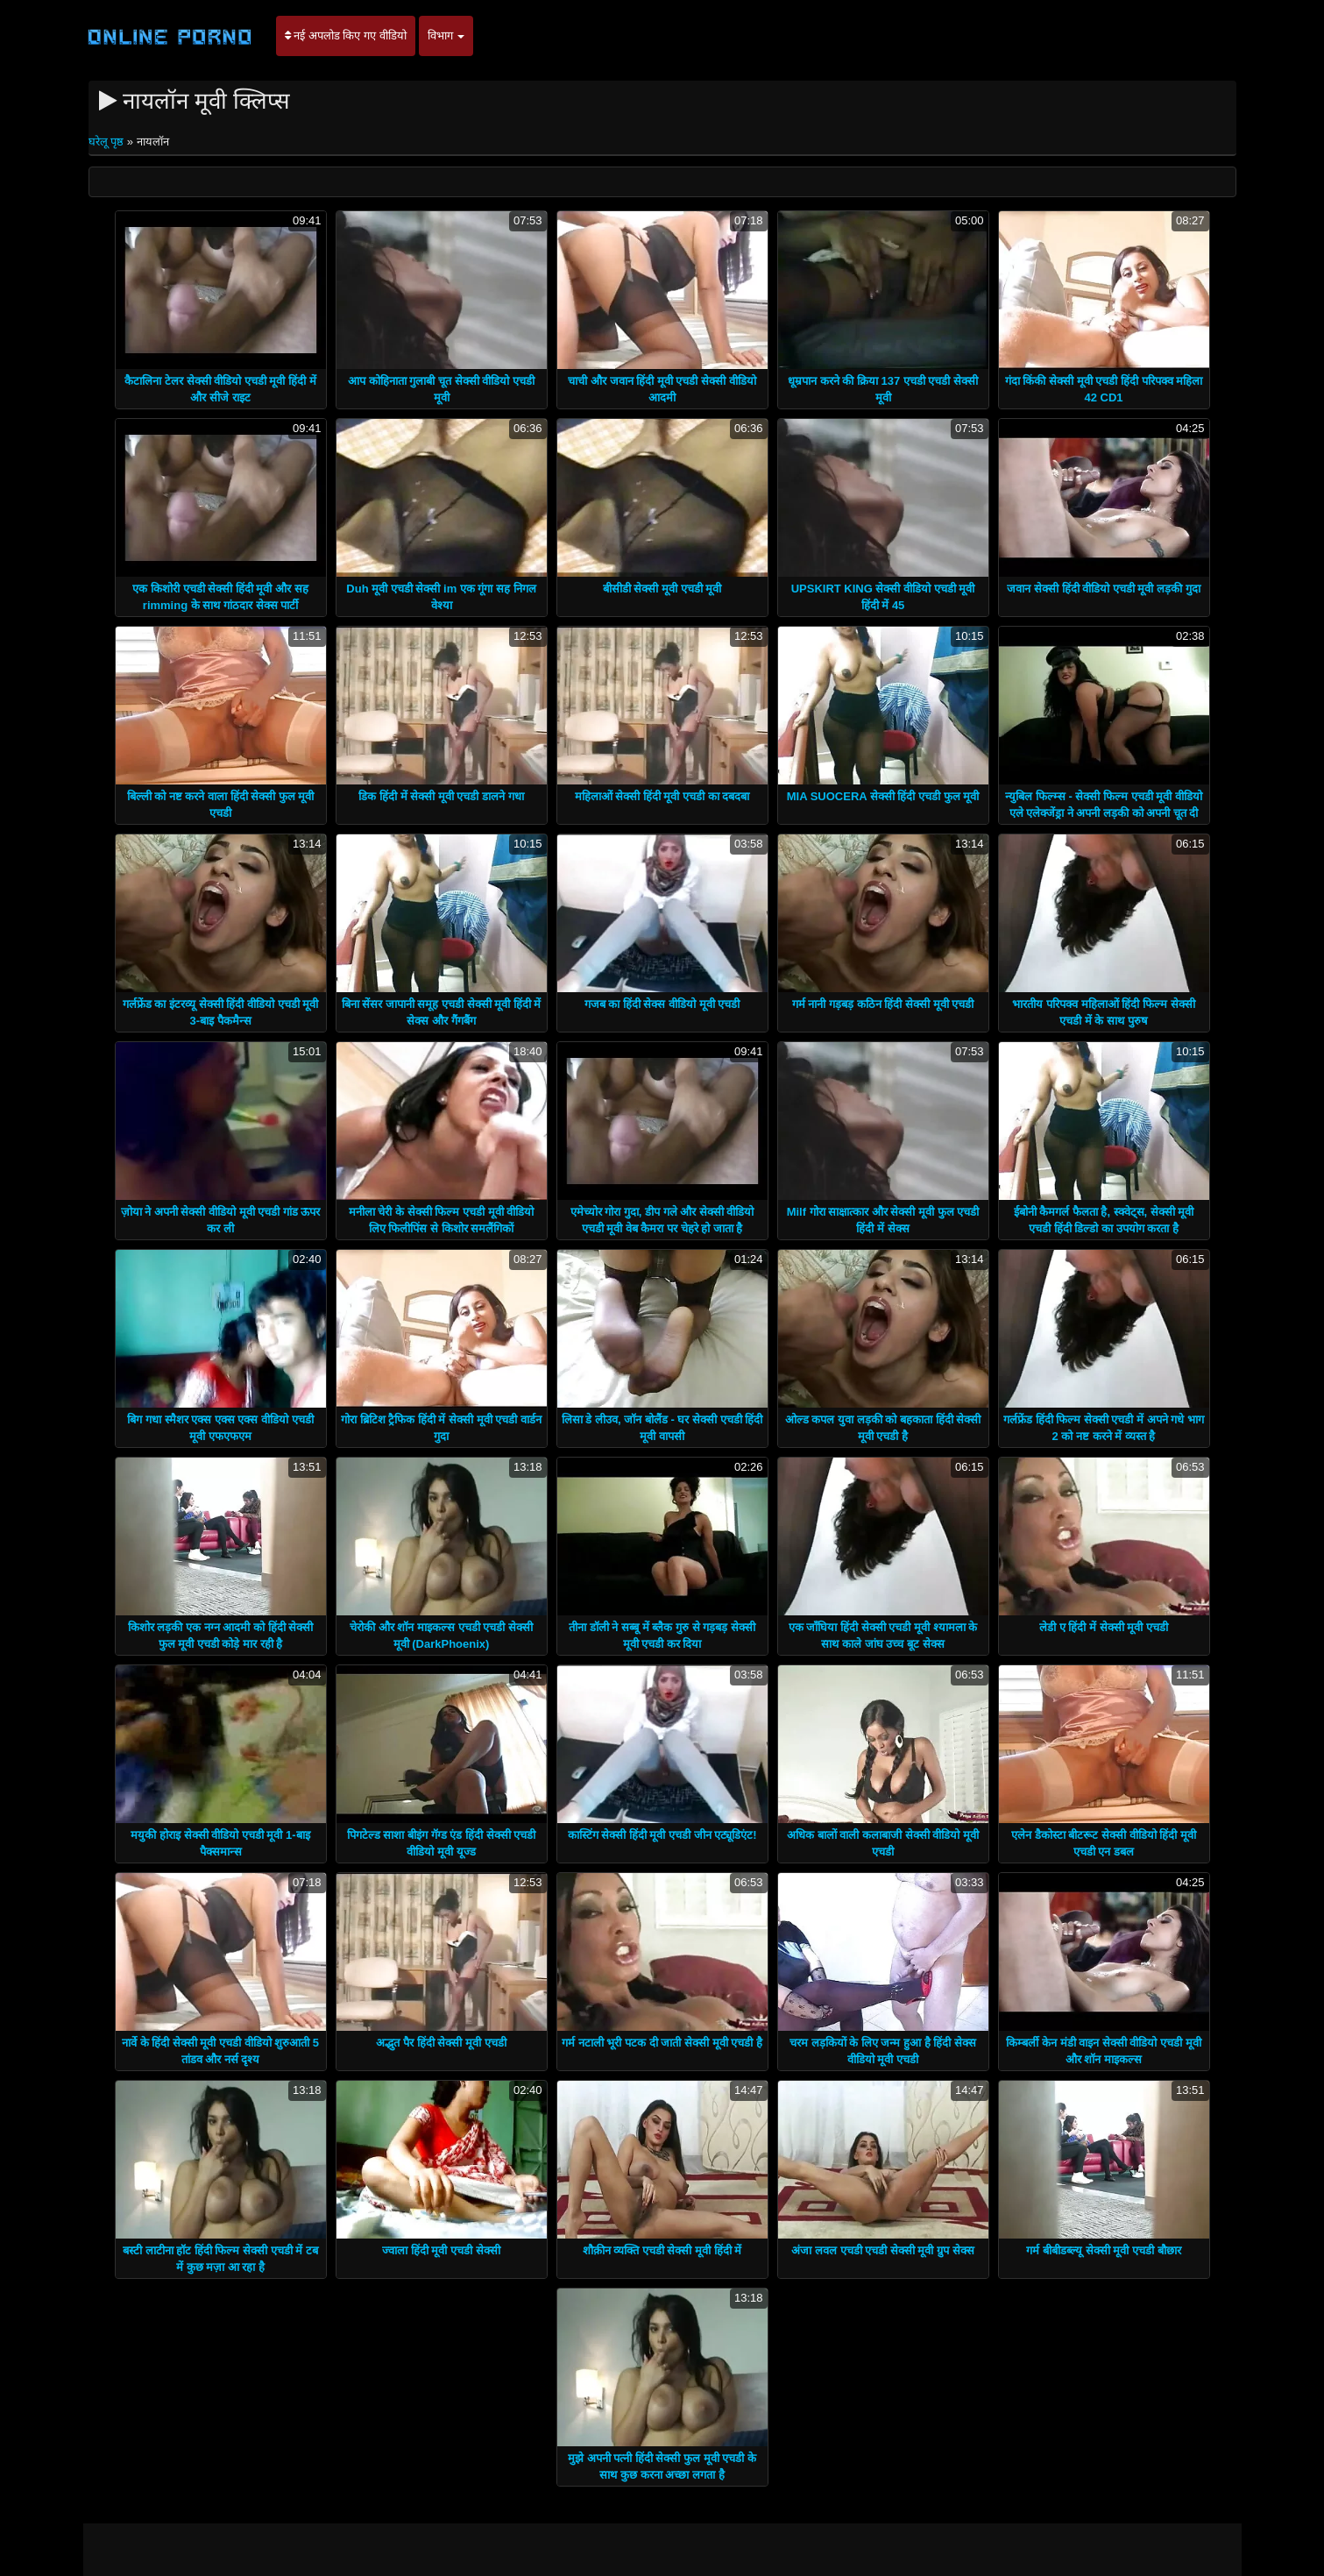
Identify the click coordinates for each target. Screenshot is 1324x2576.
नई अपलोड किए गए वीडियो (346, 35)
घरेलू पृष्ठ (108, 141)
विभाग (446, 35)
